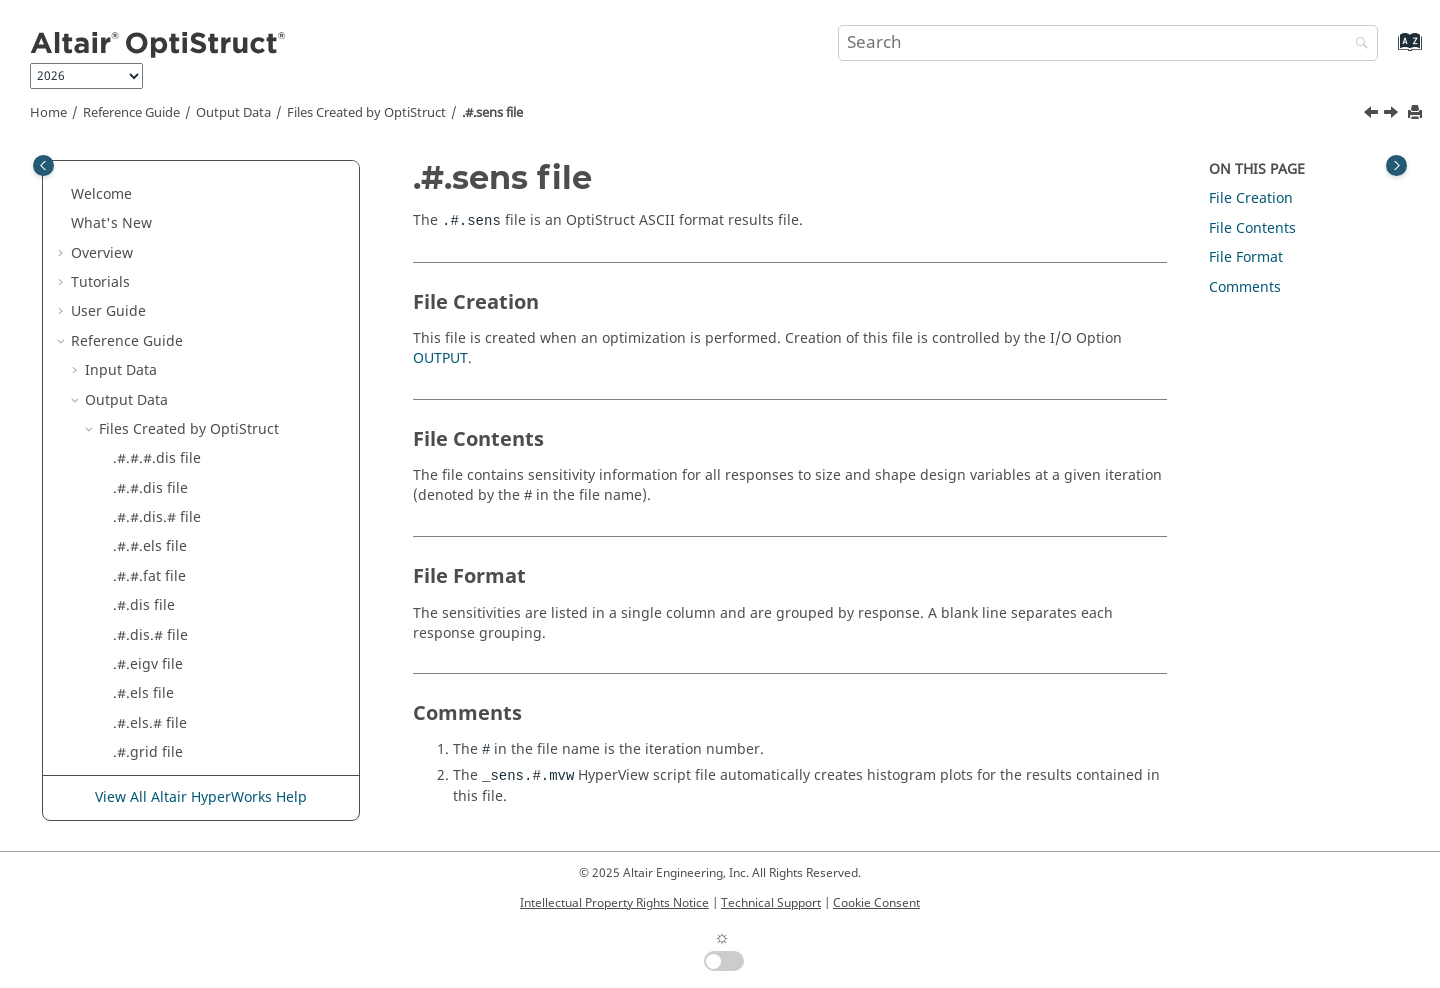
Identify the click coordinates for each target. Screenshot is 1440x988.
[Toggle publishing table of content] (43, 165)
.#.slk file (143, 474)
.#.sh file (142, 444)
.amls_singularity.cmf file (197, 532)
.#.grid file (148, 297)
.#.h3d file (147, 327)
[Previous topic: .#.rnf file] (1373, 115)
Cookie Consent (876, 903)
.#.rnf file (144, 385)
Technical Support (771, 903)
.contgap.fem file (170, 679)
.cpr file (138, 709)
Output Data (233, 113)
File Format (1246, 257)
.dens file (144, 767)
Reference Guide (131, 113)
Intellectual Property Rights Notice (614, 903)
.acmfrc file (150, 503)
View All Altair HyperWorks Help (201, 797)
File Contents (1252, 228)
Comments (1245, 287)
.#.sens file (492, 113)
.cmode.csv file (162, 621)
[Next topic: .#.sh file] (1393, 115)
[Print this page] (1417, 113)
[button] (105, 181)
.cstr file (140, 738)
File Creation (1251, 198)
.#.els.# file (150, 268)
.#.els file (143, 238)
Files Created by (366, 113)
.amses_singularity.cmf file (202, 562)
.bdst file (142, 591)
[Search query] (1108, 43)
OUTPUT (440, 358)
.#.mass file (151, 356)
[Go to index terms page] (1388, 51)
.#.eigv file (148, 209)
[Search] (1357, 44)
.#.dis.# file (150, 180)
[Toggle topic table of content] (1396, 165)
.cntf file (140, 650)
